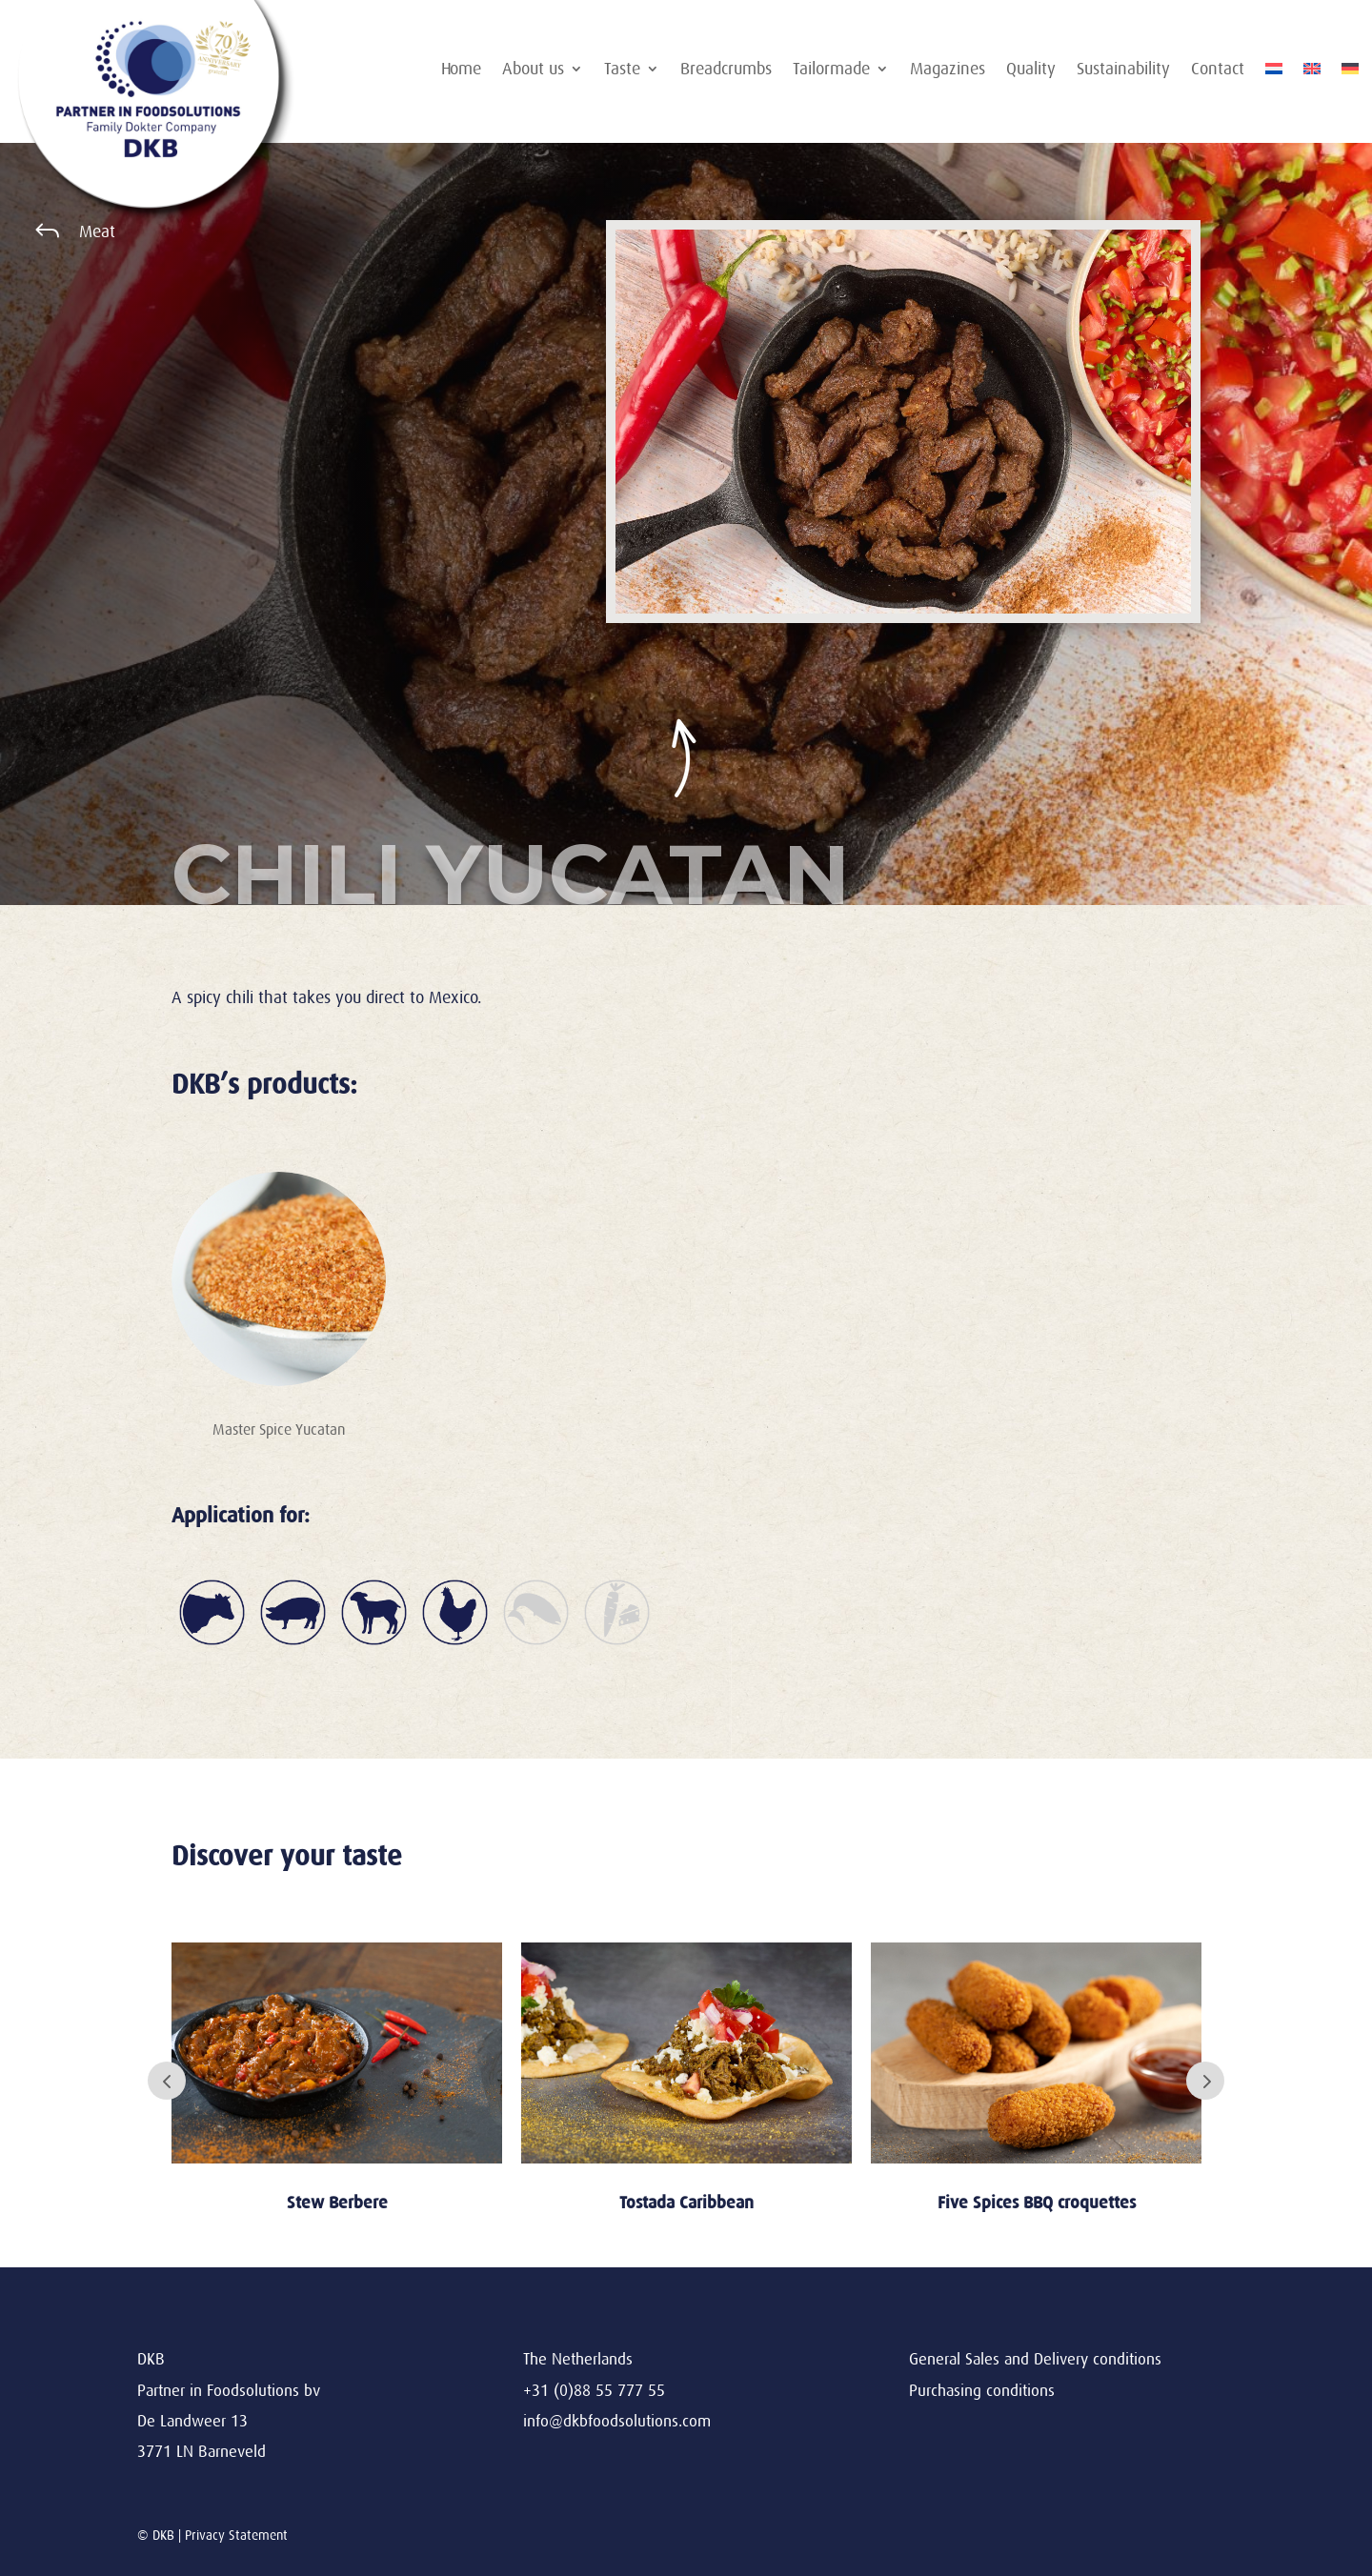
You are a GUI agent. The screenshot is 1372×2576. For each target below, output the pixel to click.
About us (533, 70)
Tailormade (831, 70)
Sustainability (1123, 70)
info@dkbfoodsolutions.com (617, 2421)
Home (461, 70)
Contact (1217, 70)
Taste (622, 70)
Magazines (947, 70)
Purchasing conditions (982, 2391)
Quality (1031, 70)
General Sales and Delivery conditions (1035, 2359)
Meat (97, 231)
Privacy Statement (236, 2535)
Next (1205, 2081)
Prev (167, 2081)
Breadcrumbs (726, 70)
